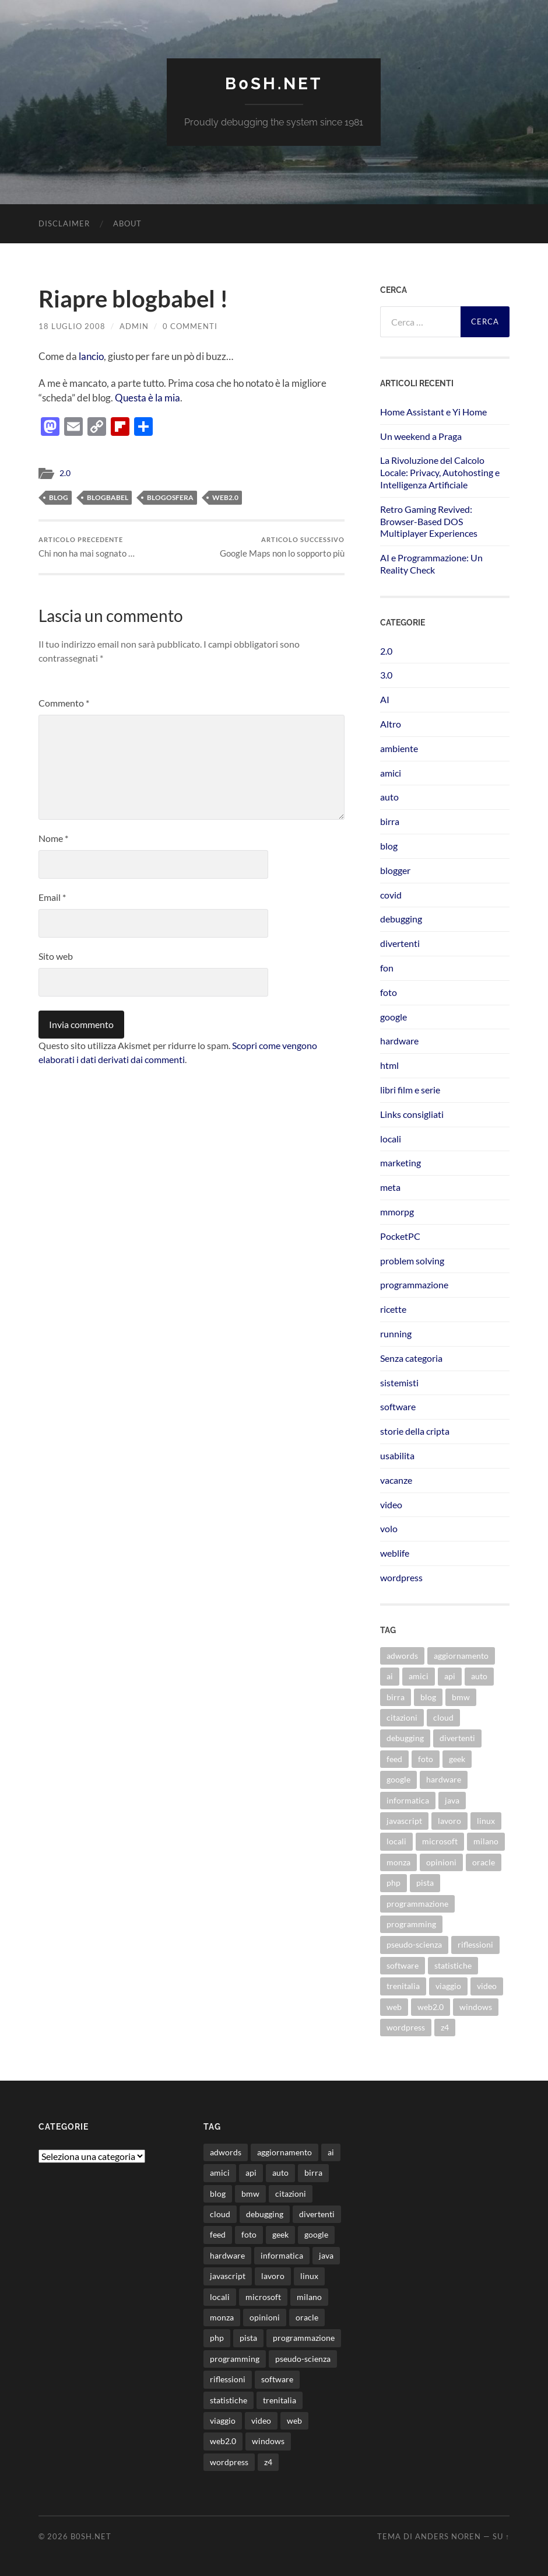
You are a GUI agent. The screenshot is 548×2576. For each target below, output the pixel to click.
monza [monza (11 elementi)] (398, 1862)
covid (391, 894)
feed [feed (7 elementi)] (394, 1759)
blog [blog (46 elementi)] (428, 1697)
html (389, 1065)
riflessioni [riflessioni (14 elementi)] (475, 1944)
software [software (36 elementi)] (403, 1965)
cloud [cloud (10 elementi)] (443, 1717)
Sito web (55, 956)
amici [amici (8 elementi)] (418, 1676)
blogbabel (107, 497)
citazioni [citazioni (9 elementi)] (402, 1717)
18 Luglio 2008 (72, 326)
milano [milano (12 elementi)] (485, 1841)
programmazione (414, 1284)
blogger (395, 870)
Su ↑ (501, 2536)
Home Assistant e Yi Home (433, 411)
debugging (401, 918)
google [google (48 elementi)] (398, 1779)
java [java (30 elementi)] (452, 1800)
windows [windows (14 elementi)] (475, 2007)
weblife (394, 1552)
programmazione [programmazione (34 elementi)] (417, 1904)
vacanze (396, 1480)
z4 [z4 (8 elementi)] (445, 2027)
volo (389, 1528)
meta (390, 1187)
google (393, 1016)
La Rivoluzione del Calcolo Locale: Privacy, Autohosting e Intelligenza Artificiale (440, 472)
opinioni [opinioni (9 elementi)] (441, 1862)
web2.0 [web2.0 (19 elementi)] (430, 2007)
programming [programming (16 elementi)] (411, 1924)
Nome (53, 838)
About (127, 223)
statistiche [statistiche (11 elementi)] (453, 1965)
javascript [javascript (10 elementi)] (404, 1821)
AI (384, 699)
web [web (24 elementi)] (394, 2007)
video (391, 1504)
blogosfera (170, 497)
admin (134, 326)
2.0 (65, 473)
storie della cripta (414, 1430)
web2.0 (225, 497)
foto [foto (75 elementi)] (425, 1759)
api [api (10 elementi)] (449, 1676)
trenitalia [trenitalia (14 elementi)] (403, 1986)
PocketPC (400, 1236)
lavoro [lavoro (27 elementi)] (449, 1821)
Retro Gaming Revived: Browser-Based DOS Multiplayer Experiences (428, 521)
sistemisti (399, 1382)
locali (390, 1138)
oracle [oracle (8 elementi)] (483, 1862)
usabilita (397, 1455)
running (396, 1333)
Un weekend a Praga (421, 436)
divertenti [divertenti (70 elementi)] (457, 1738)
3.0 (386, 674)
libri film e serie (410, 1089)
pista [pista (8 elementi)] (425, 1883)
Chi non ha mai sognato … (86, 547)
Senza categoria (411, 1358)
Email (52, 897)
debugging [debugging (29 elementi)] (405, 1738)
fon (387, 967)
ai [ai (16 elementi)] (390, 1676)
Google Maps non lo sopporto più (282, 547)
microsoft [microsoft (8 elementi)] (440, 1841)
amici (390, 772)
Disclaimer (64, 223)
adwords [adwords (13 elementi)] (402, 1656)
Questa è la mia (147, 398)
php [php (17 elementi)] (394, 1883)
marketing (400, 1162)
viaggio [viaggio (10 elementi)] (448, 1986)
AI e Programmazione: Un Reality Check (431, 563)
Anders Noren (448, 2536)
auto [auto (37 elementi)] (479, 1676)
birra (389, 821)
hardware (399, 1040)
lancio (91, 356)
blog (58, 497)
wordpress (401, 1577)
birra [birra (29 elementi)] (396, 1697)
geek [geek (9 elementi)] (457, 1759)
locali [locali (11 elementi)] (396, 1841)
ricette (393, 1309)
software (398, 1406)
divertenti (400, 943)
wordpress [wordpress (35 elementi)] (406, 2027)
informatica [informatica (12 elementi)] (408, 1800)
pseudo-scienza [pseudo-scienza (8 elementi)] (414, 1944)
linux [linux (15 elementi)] (486, 1821)
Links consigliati (412, 1114)
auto (389, 796)
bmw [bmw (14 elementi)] (461, 1697)
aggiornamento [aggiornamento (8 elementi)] (461, 1656)
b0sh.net (273, 83)
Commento (63, 702)
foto (388, 992)
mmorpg (397, 1211)
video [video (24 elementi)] (487, 1986)
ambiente (399, 748)
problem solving (412, 1260)
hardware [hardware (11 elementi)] (443, 1779)
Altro (390, 723)
